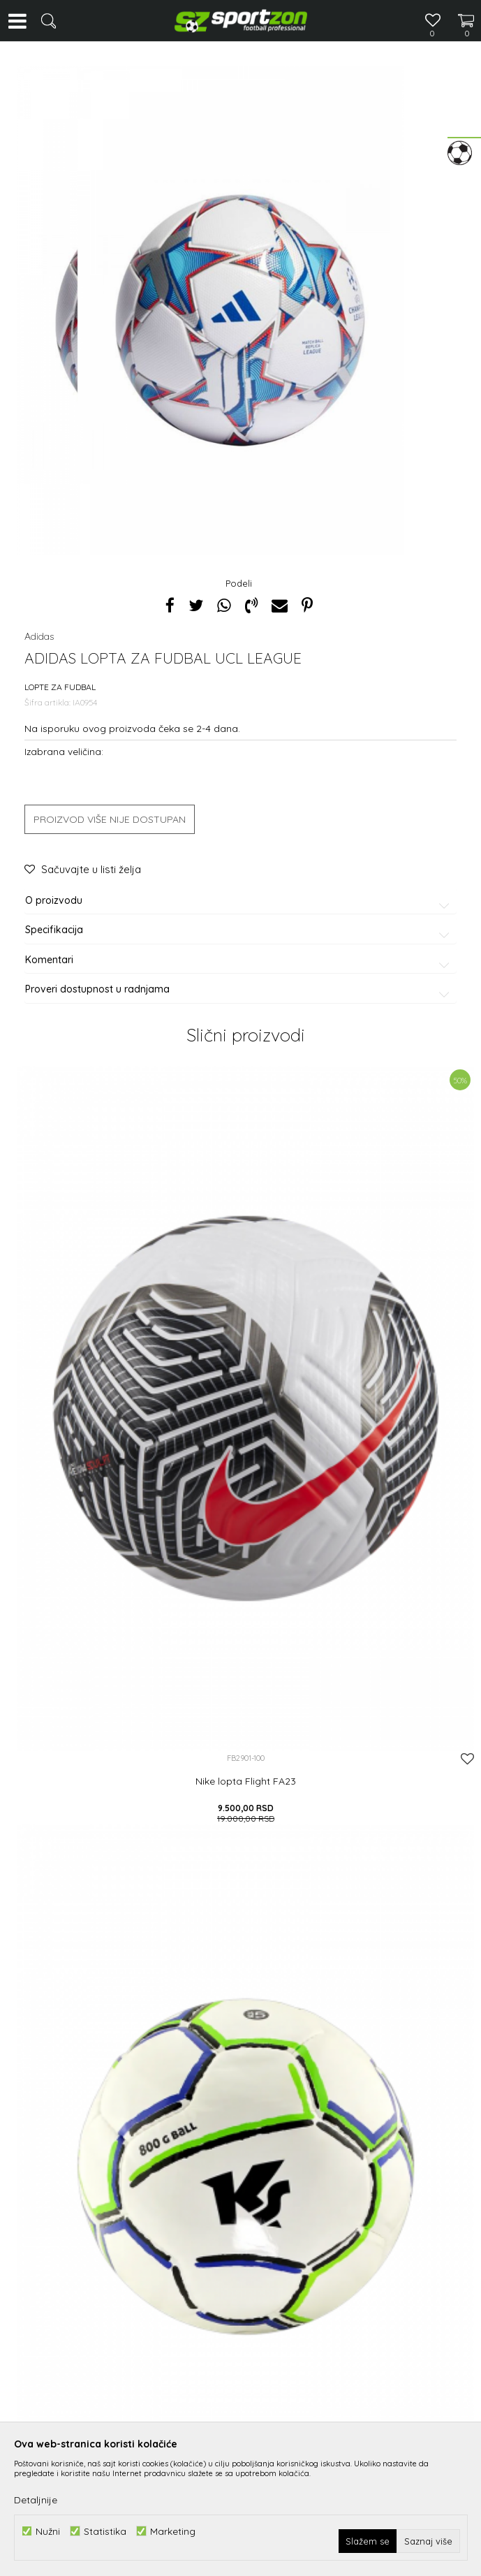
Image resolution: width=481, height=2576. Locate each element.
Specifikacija (239, 930)
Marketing (172, 2531)
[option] (240, 310)
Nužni (48, 2531)
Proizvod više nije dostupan (110, 819)
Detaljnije (35, 2500)
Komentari (239, 960)
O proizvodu (239, 900)
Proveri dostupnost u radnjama (239, 989)
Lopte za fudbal (60, 687)
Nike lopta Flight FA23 (245, 1781)
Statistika (105, 2531)
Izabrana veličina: (63, 751)
